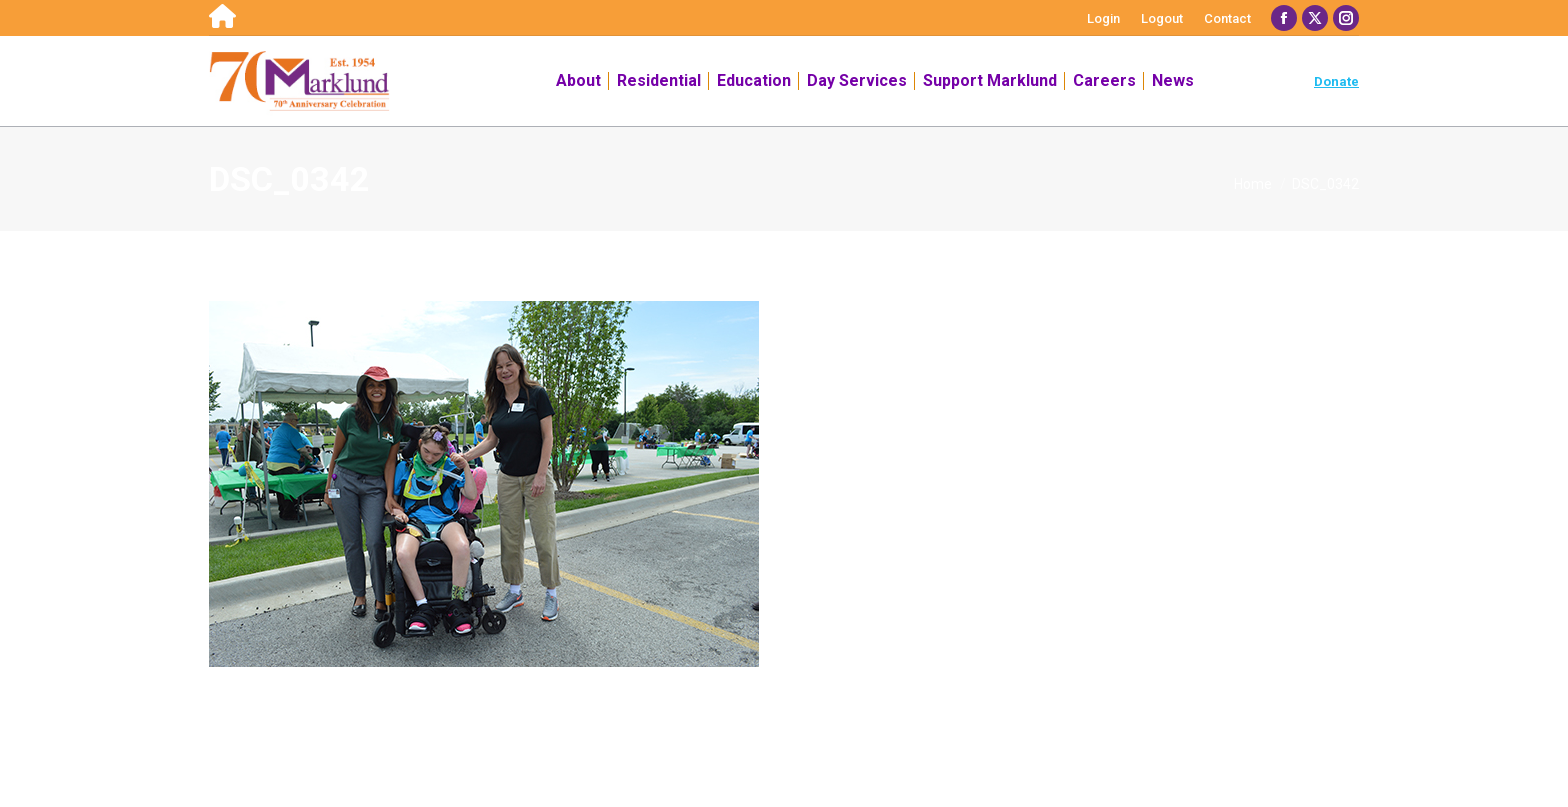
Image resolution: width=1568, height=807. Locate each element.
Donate (1336, 81)
